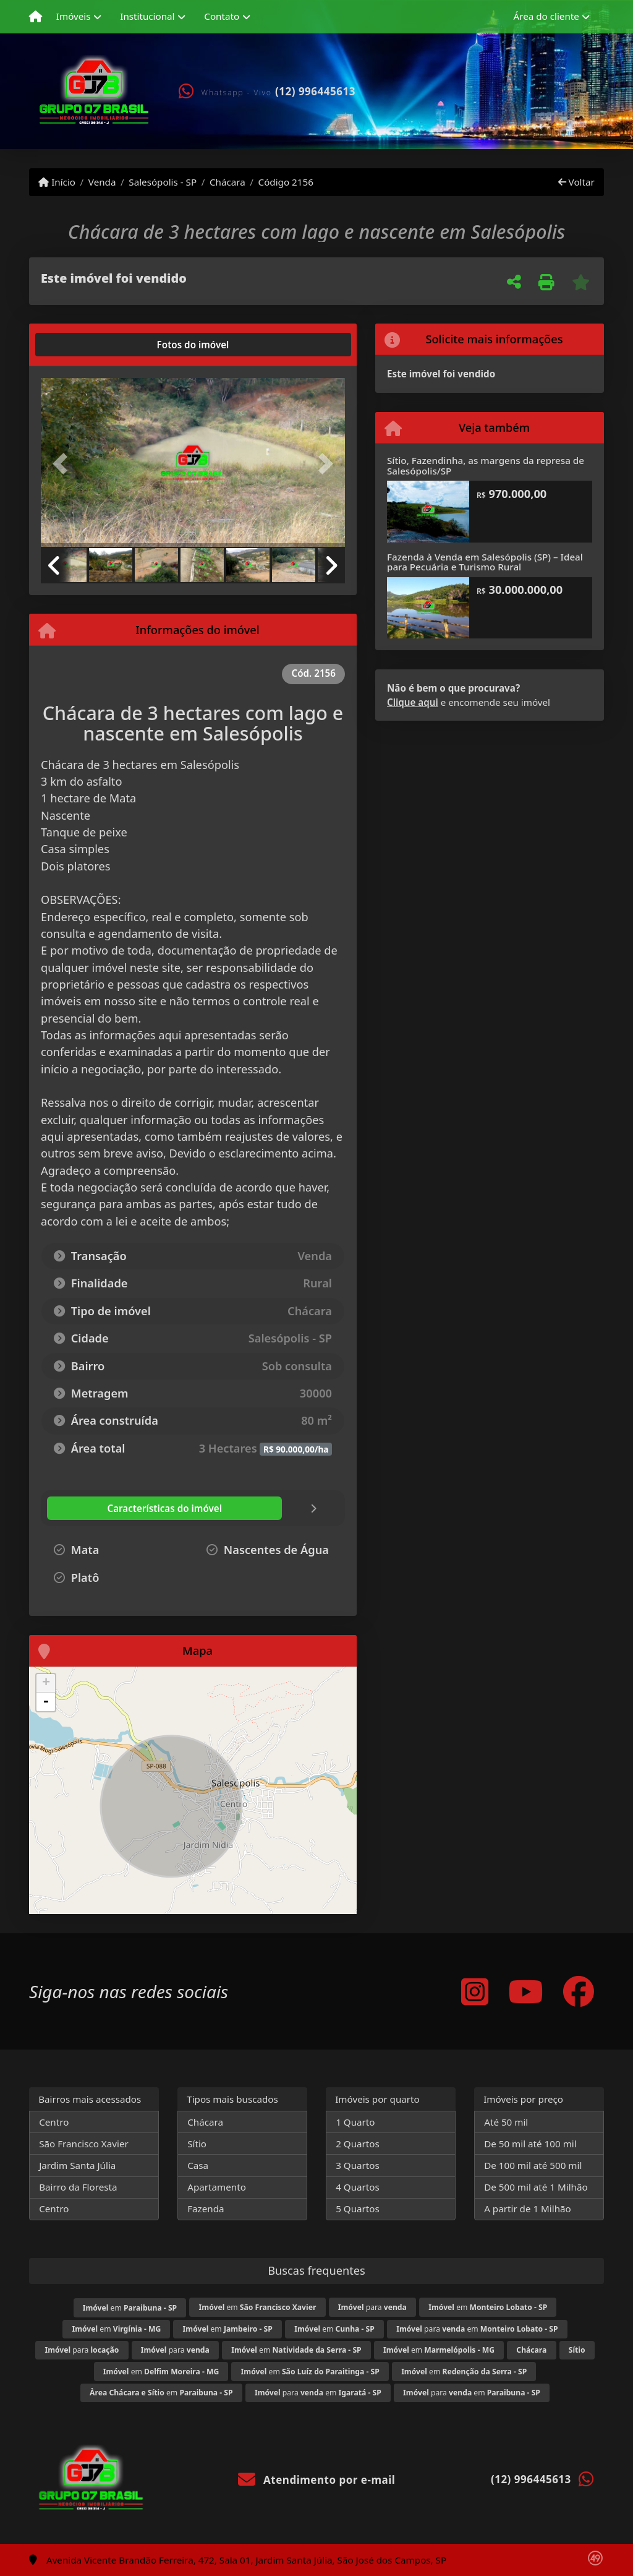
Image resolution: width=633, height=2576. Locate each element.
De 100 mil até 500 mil (533, 2165)
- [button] (45, 1702)
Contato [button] (221, 16)
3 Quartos (358, 2165)
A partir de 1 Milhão (527, 2208)
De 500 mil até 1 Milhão (535, 2187)
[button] (64, 463)
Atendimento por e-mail (317, 2480)
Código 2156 (285, 182)
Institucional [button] (147, 16)
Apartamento (216, 2187)
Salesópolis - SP (163, 182)
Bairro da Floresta (78, 2187)
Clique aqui (412, 702)
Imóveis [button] (73, 16)
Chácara (227, 182)
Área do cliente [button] (546, 16)
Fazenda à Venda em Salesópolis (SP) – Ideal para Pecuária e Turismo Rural (485, 562)
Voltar (576, 182)
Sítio (196, 2143)
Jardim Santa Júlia (77, 2165)
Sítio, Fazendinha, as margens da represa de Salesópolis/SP (485, 465)
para (372, 2307)
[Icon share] (474, 1991)
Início (56, 182)
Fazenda (205, 2208)
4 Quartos (358, 2187)
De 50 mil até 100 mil (530, 2143)
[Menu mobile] (35, 17)
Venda (102, 182)
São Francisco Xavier (84, 2143)
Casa (197, 2165)
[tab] (80, 344)
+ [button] (46, 1683)
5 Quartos (358, 2208)
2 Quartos (358, 2143)
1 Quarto (355, 2122)
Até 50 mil (506, 2122)
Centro (54, 2122)
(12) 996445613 (315, 91)
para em (477, 2329)
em (130, 2308)
